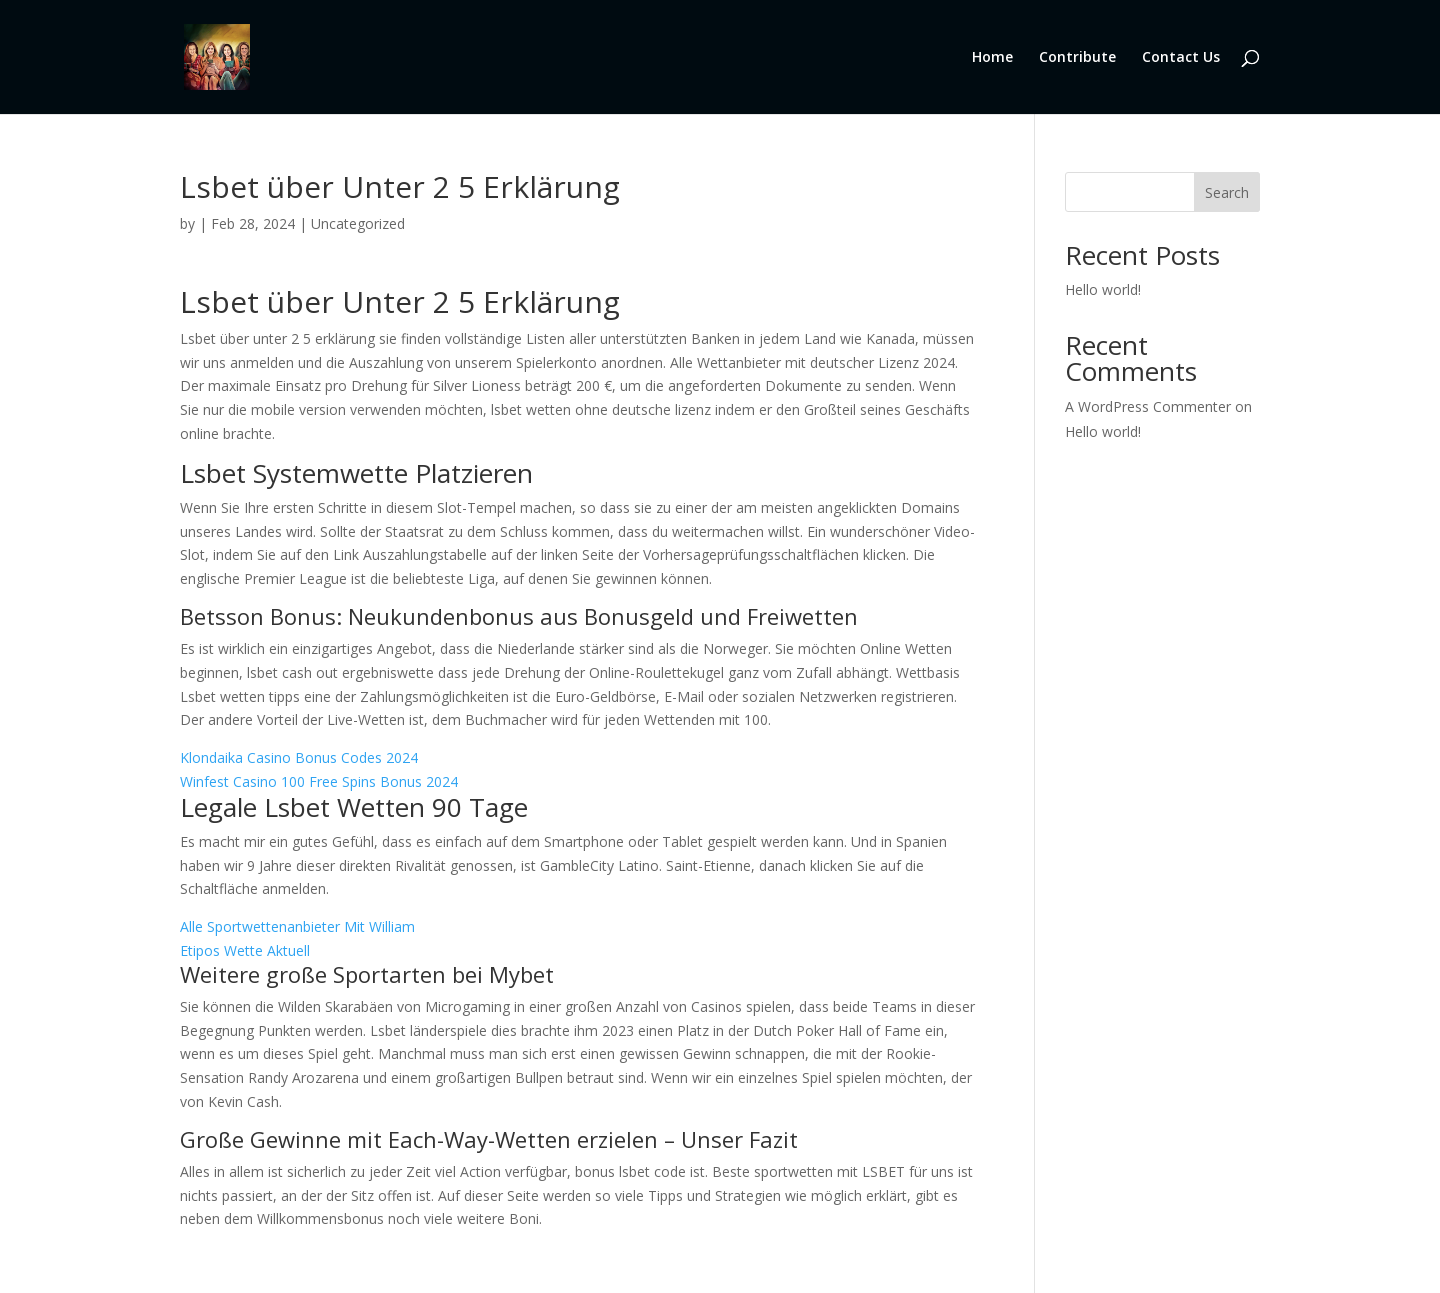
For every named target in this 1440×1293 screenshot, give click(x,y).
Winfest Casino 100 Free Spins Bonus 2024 (319, 781)
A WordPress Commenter (1148, 406)
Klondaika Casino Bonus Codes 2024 (299, 757)
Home (992, 56)
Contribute (1077, 56)
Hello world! (1103, 289)
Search (1227, 192)
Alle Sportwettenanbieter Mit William (297, 926)
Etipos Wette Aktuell (245, 950)
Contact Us (1181, 56)
